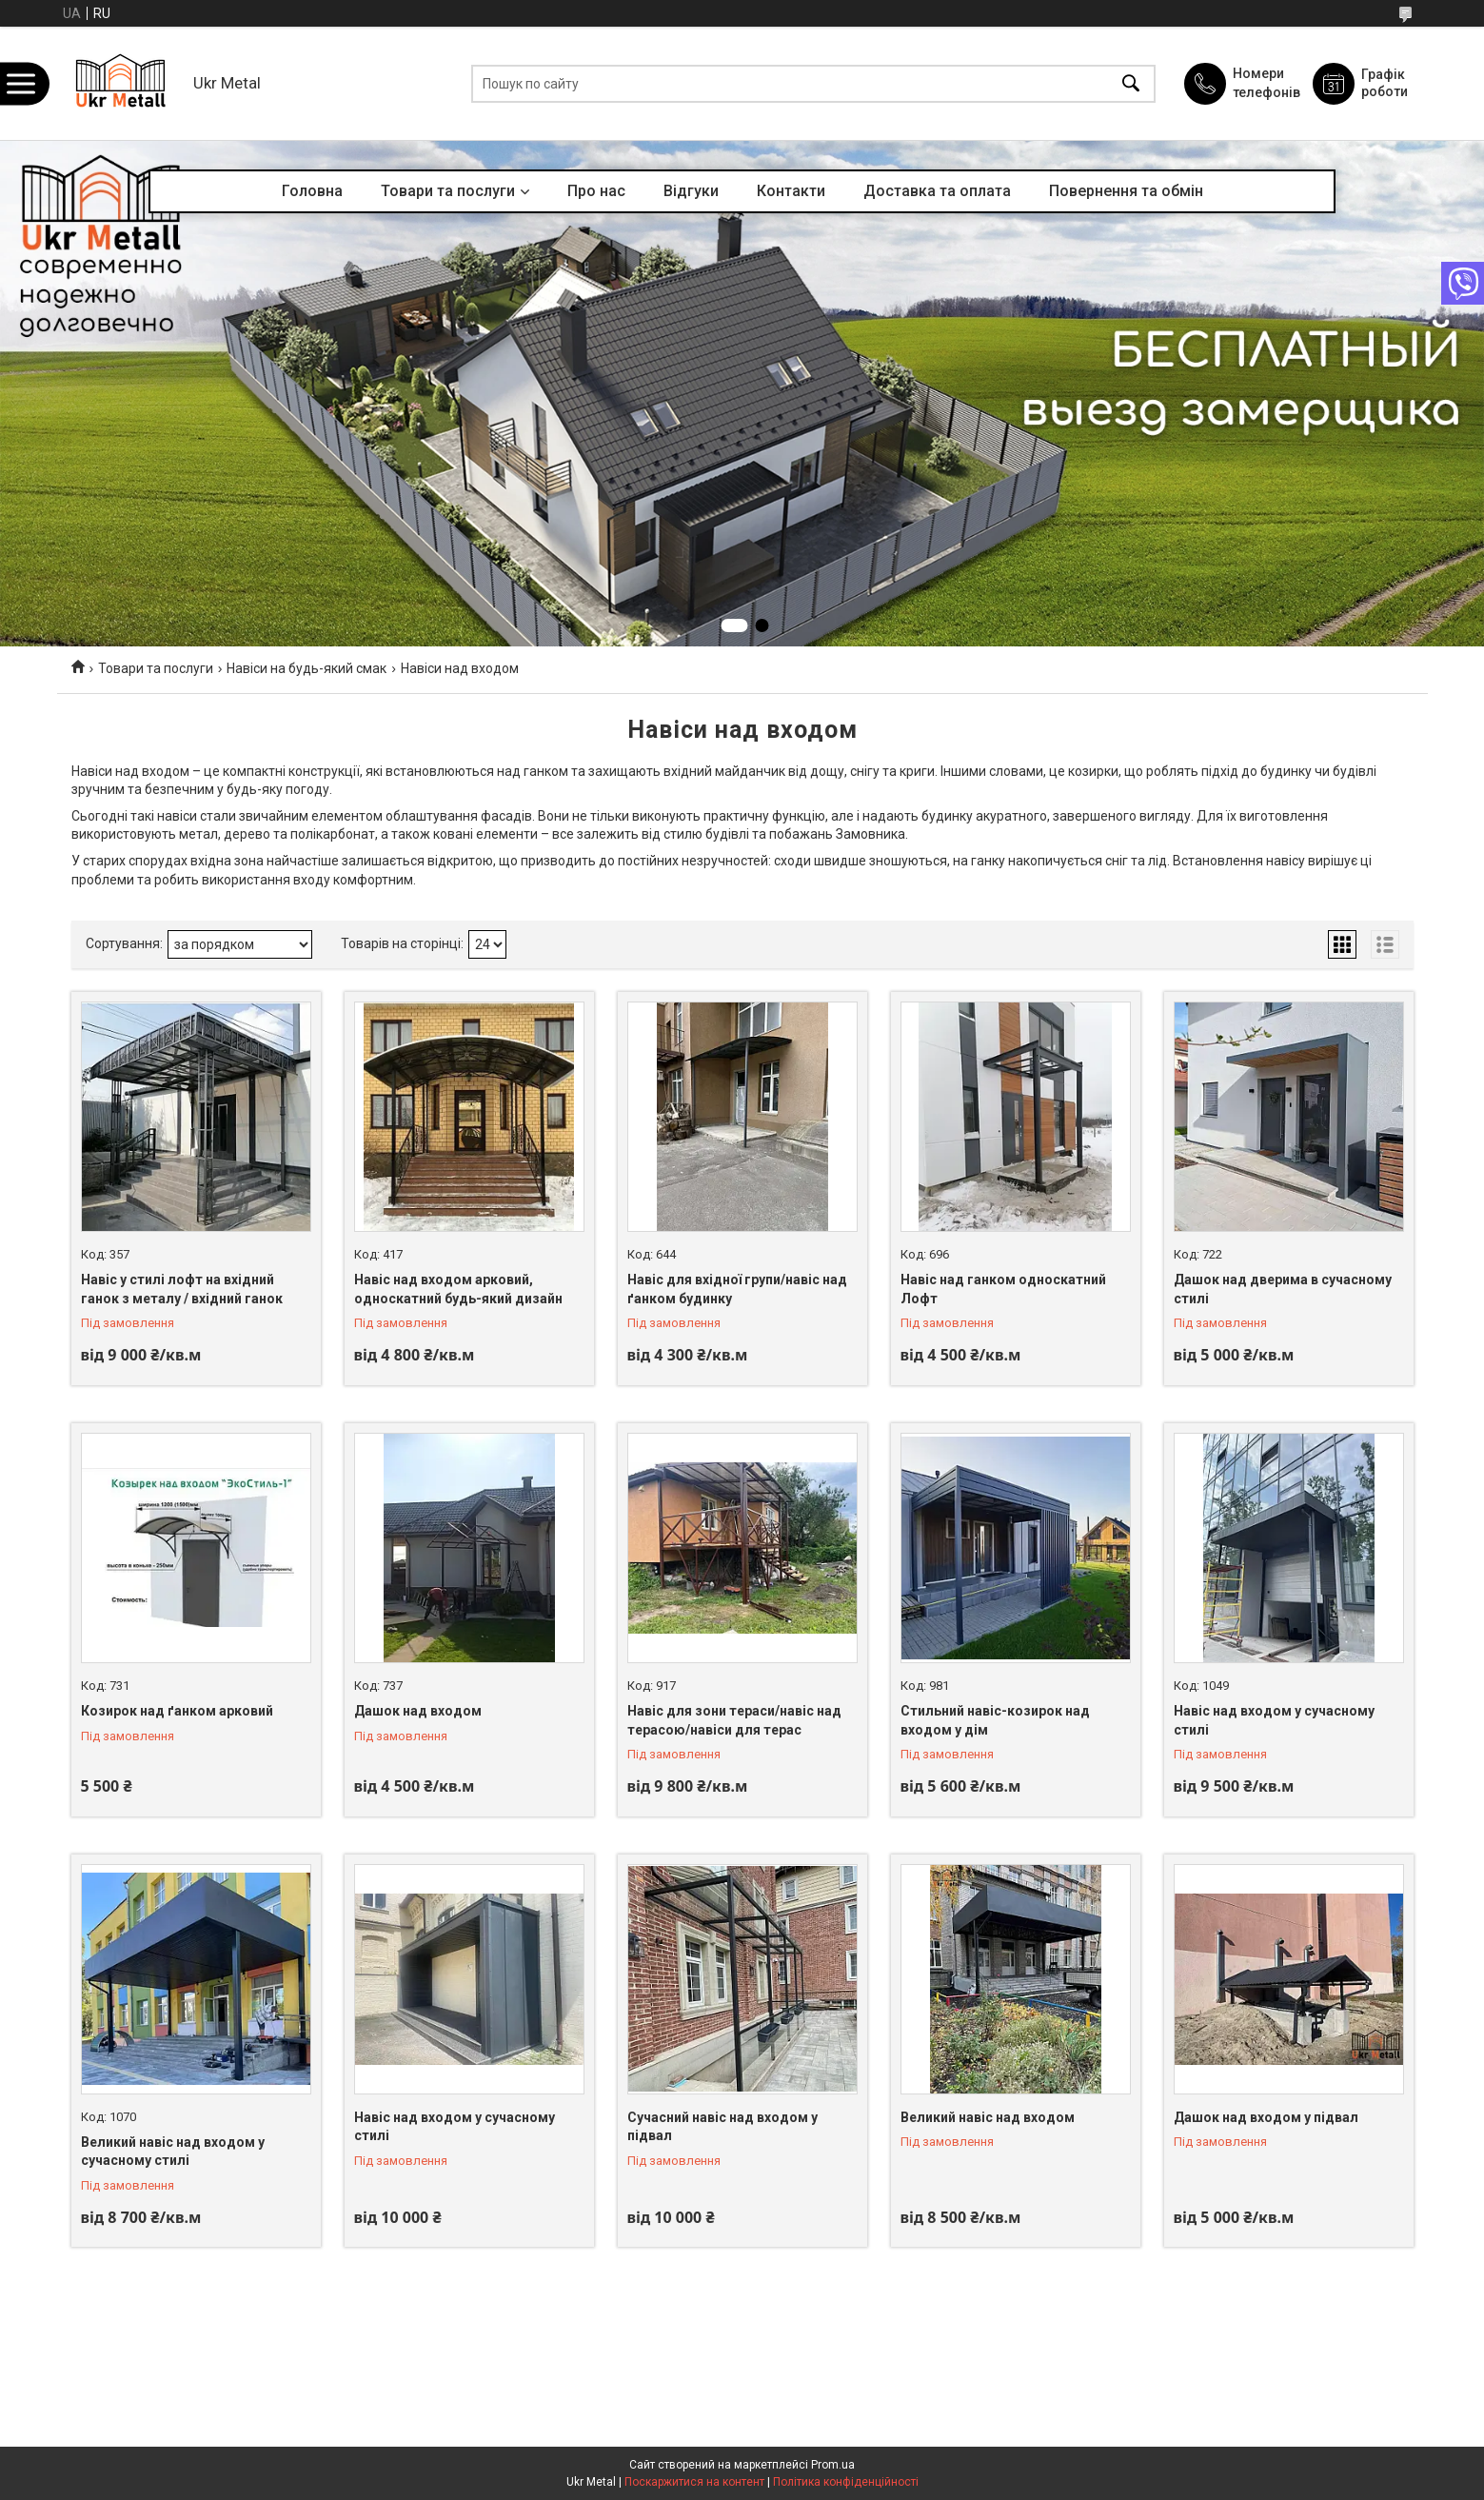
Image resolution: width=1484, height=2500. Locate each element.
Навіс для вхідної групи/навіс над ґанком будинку (737, 1289)
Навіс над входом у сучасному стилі (1274, 1720)
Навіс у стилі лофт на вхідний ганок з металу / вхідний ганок (182, 1289)
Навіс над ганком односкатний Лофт (1003, 1289)
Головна (312, 191)
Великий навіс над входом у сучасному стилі (173, 2151)
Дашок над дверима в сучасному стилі (1283, 1289)
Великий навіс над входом (987, 2117)
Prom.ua (833, 2464)
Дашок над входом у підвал (1266, 2117)
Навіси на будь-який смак (306, 668)
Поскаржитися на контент (694, 2482)
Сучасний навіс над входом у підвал (722, 2127)
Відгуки (691, 191)
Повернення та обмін (1126, 191)
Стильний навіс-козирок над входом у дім (995, 1720)
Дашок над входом (418, 1710)
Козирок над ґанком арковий (177, 1710)
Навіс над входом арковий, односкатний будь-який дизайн (458, 1289)
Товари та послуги (448, 191)
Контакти (791, 191)
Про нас (596, 191)
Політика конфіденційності (846, 2482)
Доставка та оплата (937, 191)
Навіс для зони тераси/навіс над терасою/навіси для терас (734, 1720)
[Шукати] (1131, 83)
